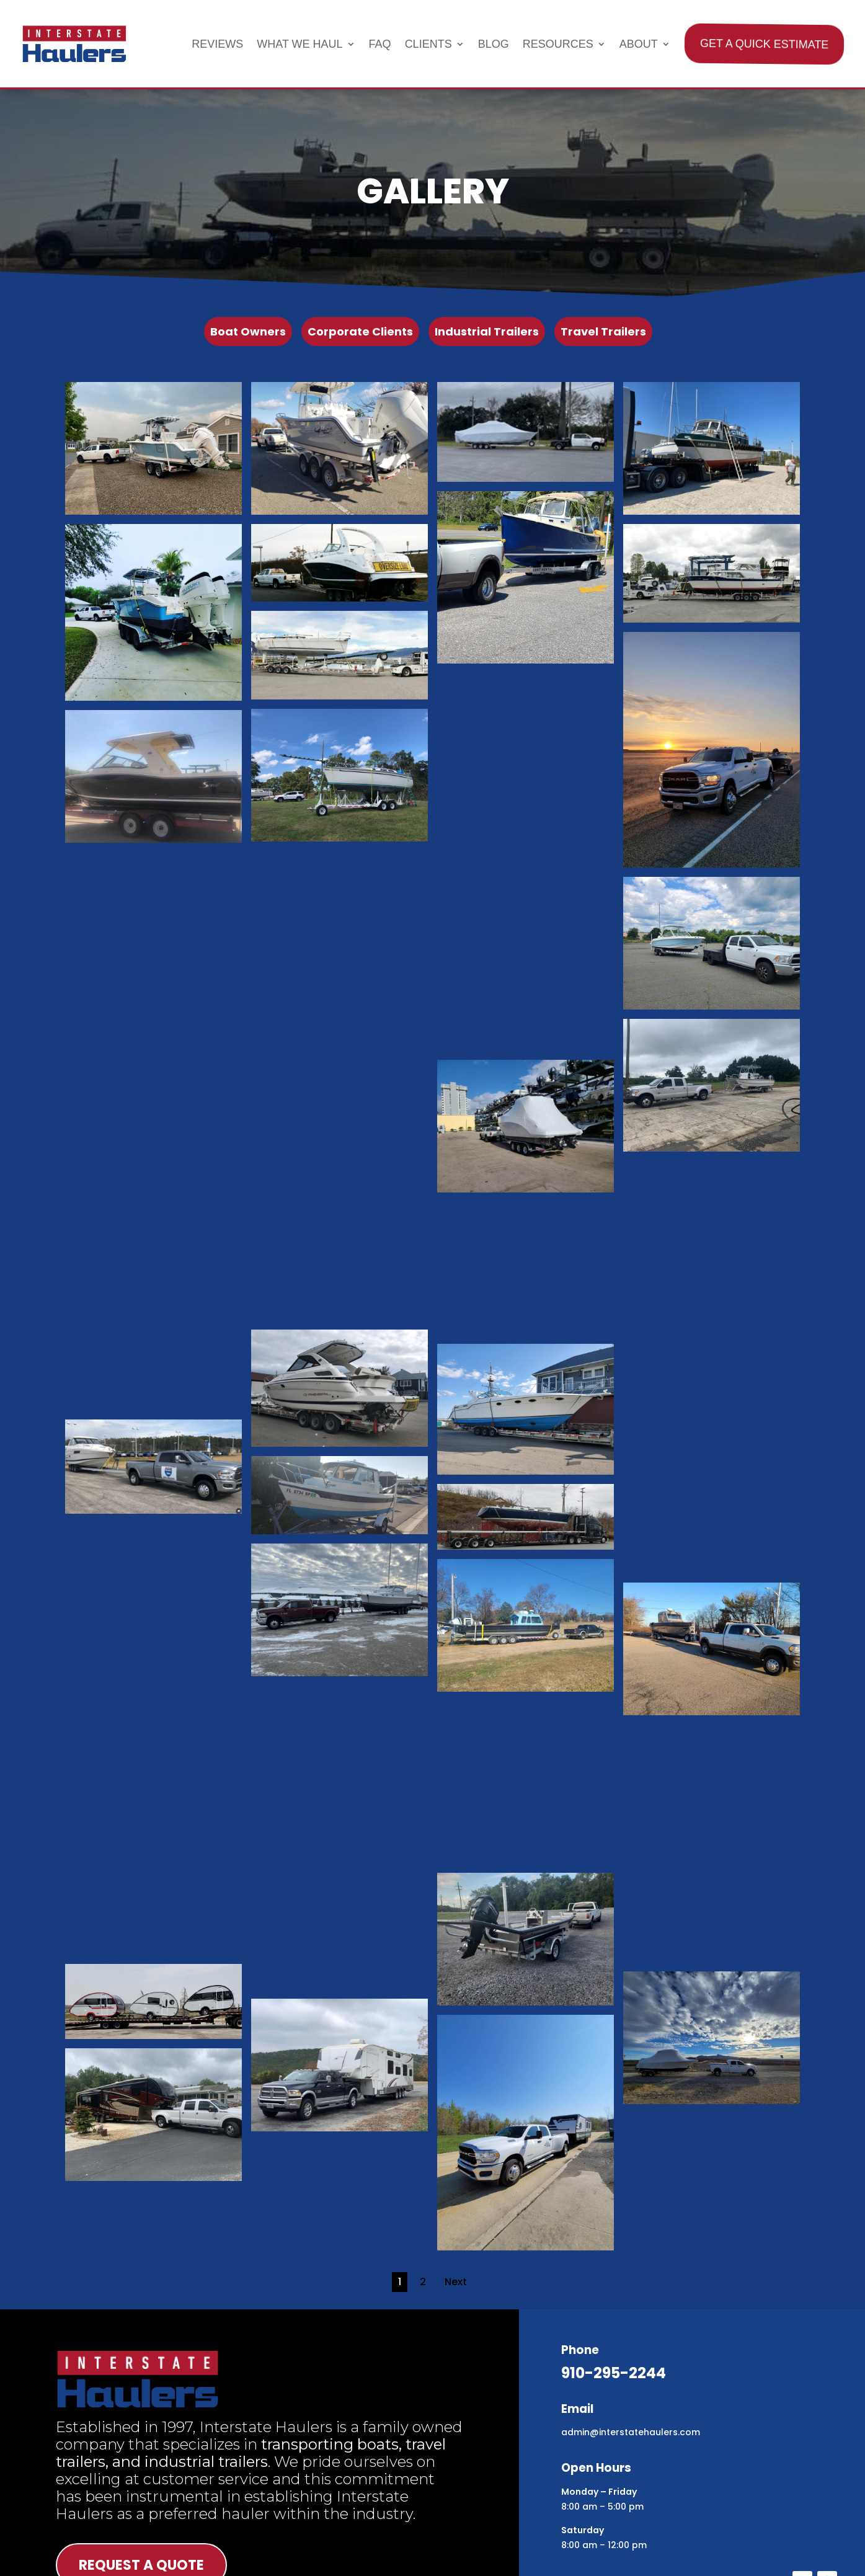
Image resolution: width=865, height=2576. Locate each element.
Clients (428, 44)
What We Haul (299, 44)
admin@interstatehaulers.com (630, 2432)
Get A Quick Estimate (763, 44)
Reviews (217, 44)
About (638, 44)
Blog (493, 44)
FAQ (380, 44)
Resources (558, 44)
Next (456, 2282)
